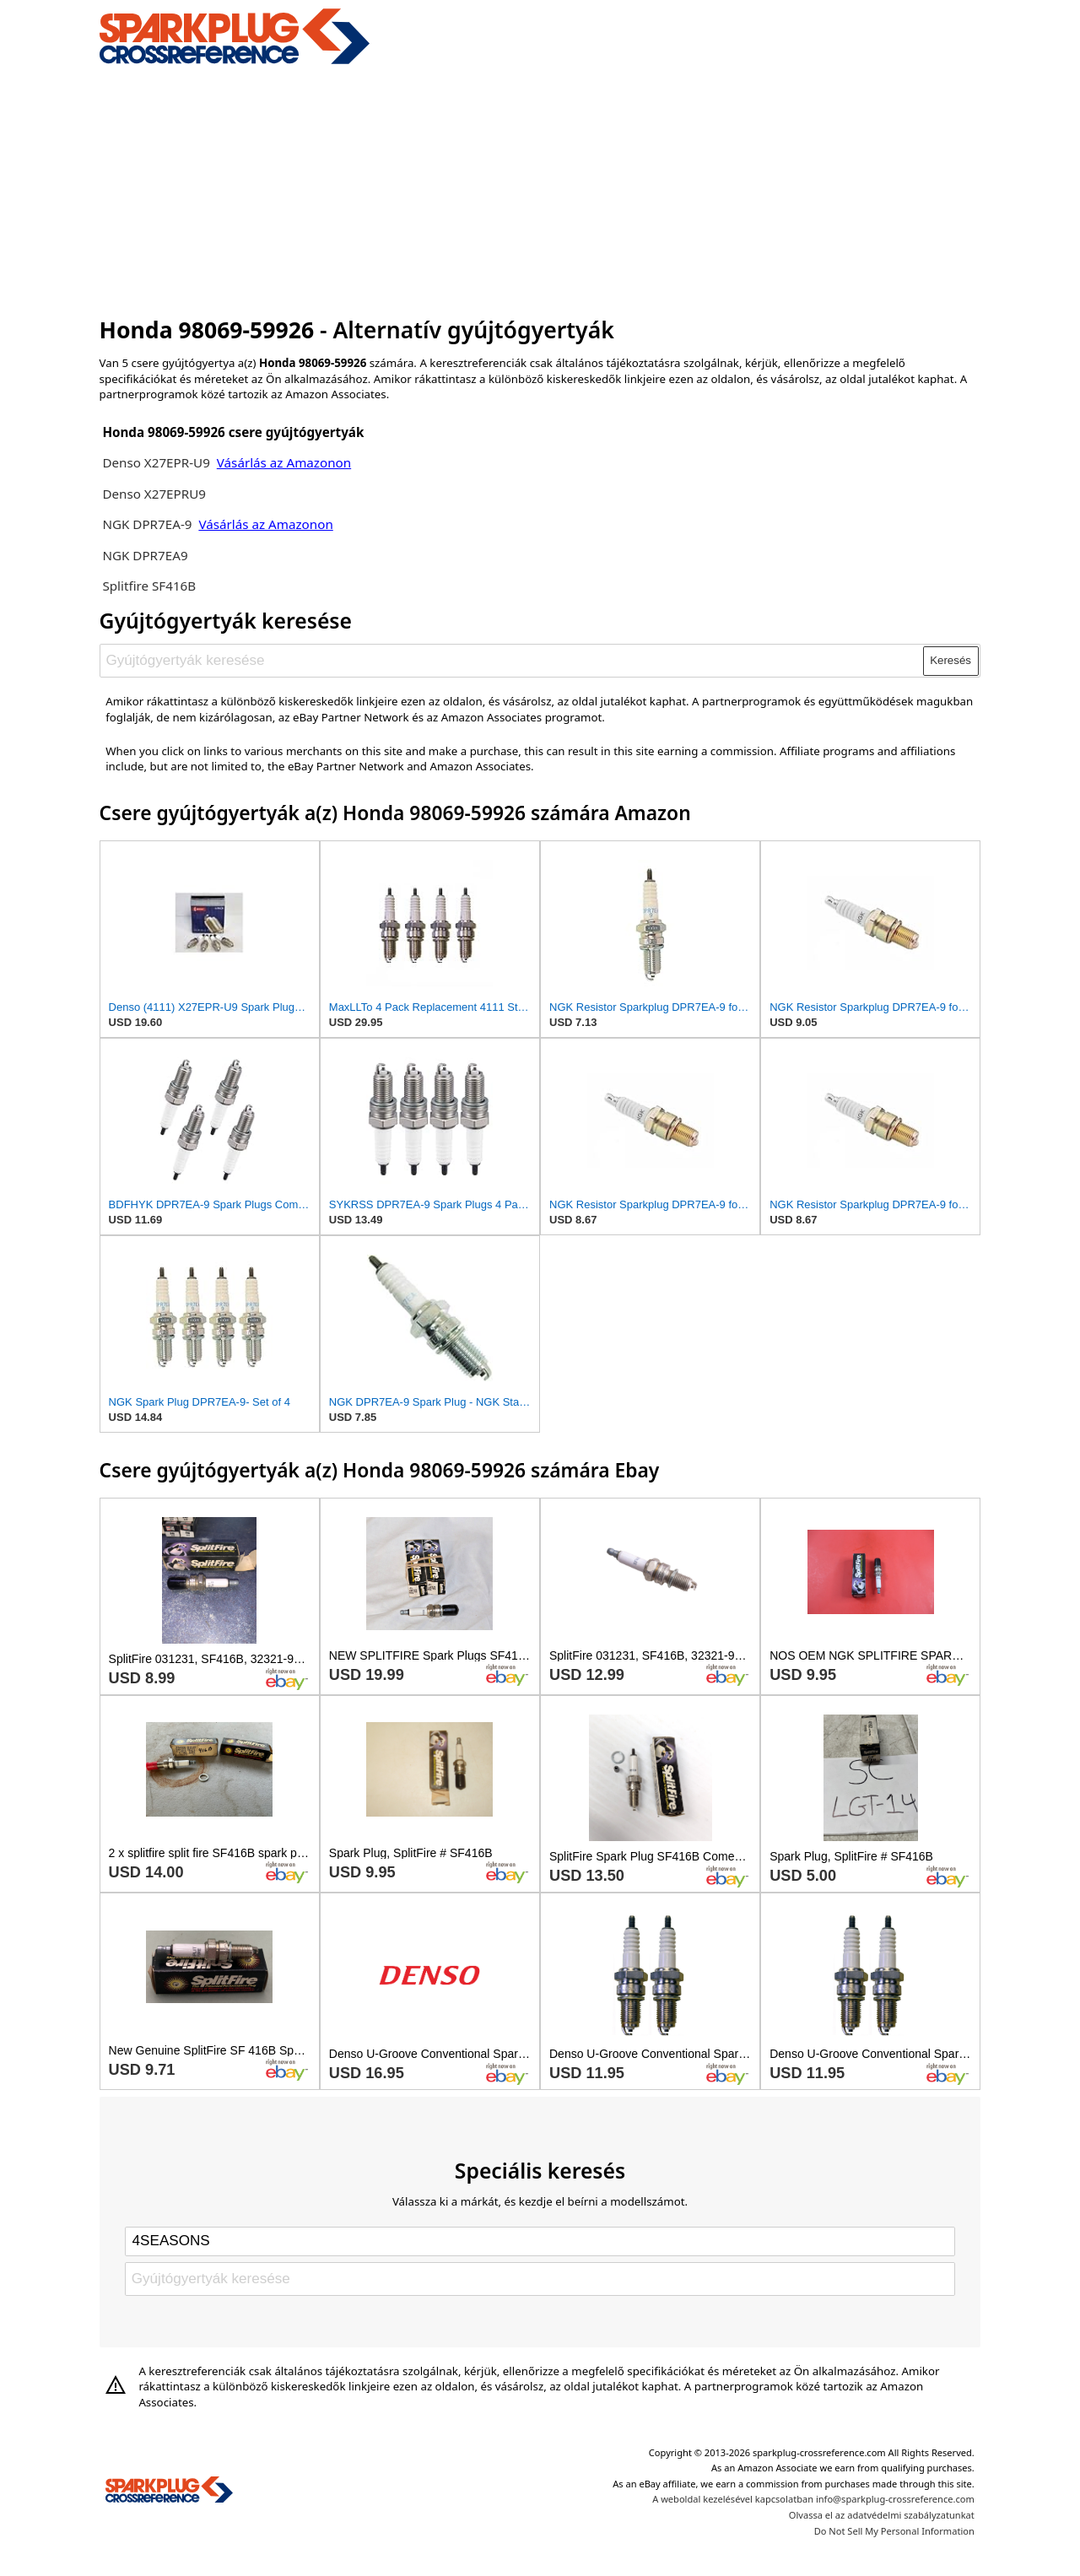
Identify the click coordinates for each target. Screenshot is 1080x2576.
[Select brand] (540, 2241)
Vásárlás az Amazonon (284, 462)
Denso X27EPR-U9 (155, 462)
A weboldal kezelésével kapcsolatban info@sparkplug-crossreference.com (813, 2498)
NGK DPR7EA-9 (147, 524)
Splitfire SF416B (149, 585)
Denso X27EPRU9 (154, 493)
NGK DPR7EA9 (144, 555)
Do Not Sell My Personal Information (894, 2531)
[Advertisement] (540, 188)
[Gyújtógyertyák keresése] (512, 660)
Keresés (950, 660)
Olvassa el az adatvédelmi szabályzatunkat (882, 2514)
